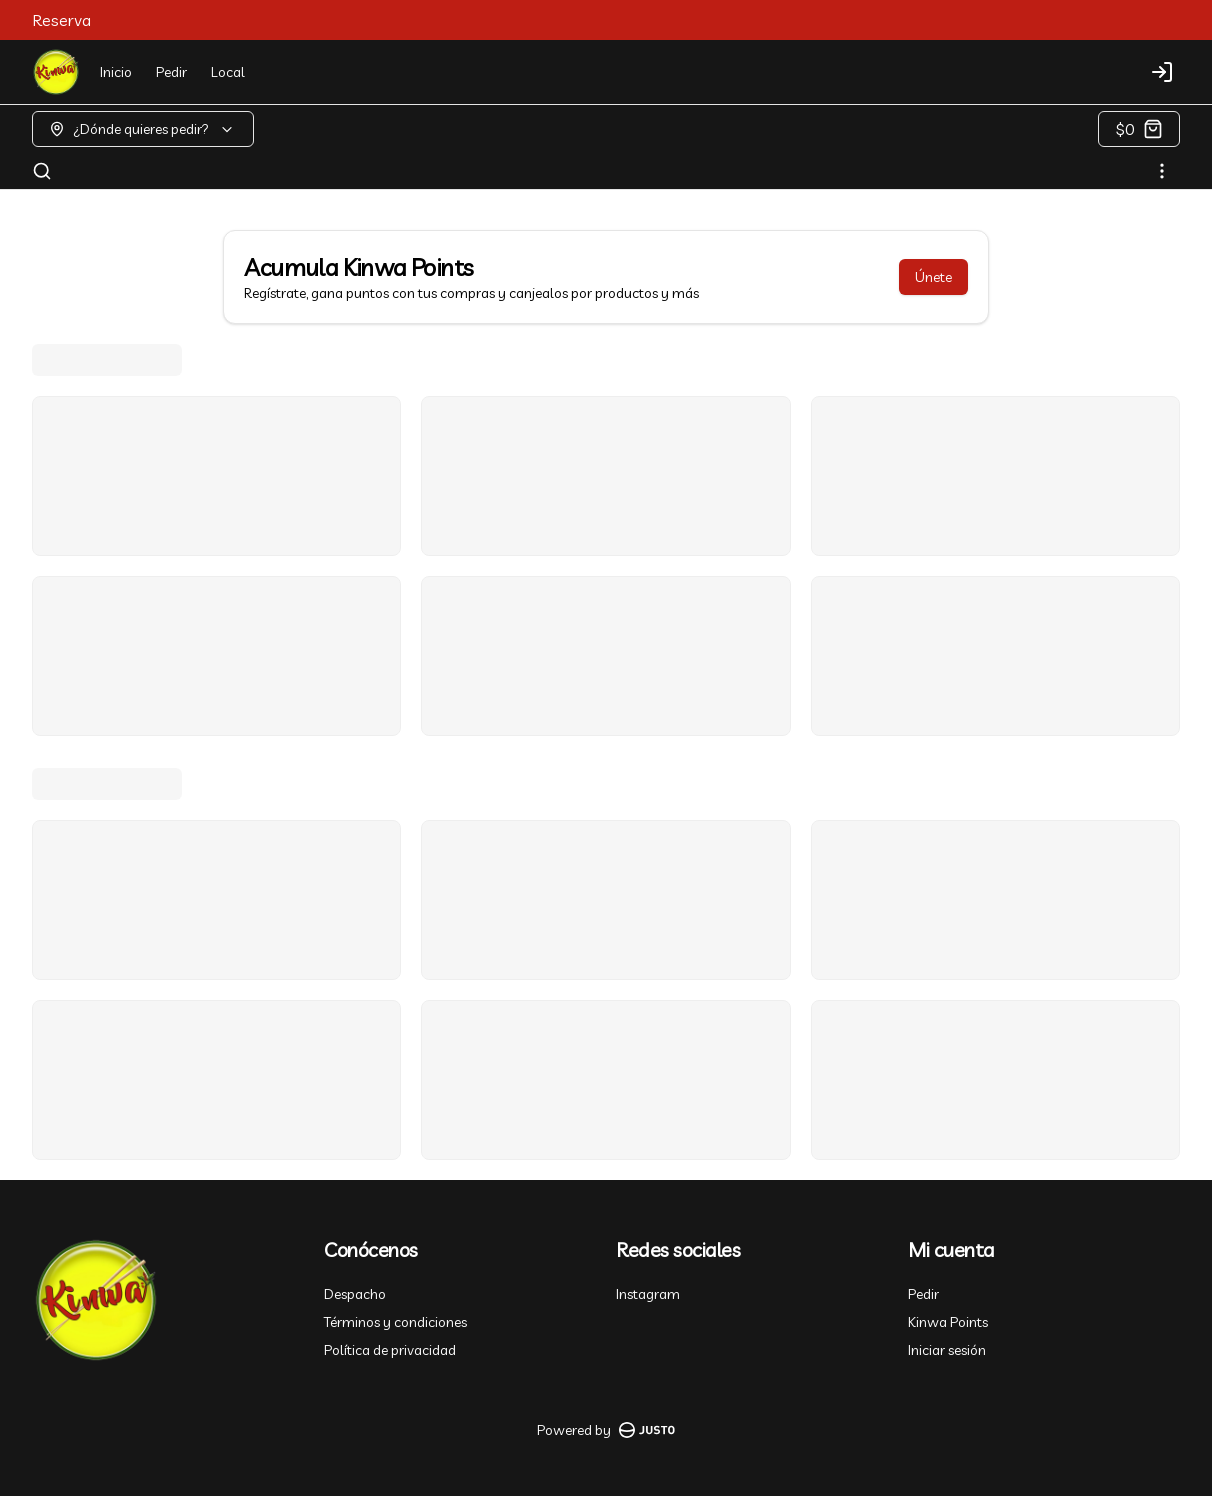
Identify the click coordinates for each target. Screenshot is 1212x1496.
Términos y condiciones (395, 1322)
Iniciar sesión (947, 1350)
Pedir (171, 72)
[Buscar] (42, 171)
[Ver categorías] (1162, 171)
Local (228, 72)
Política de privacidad (390, 1350)
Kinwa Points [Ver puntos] (948, 1322)
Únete (933, 277)
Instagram (648, 1294)
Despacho (355, 1294)
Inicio (116, 72)
